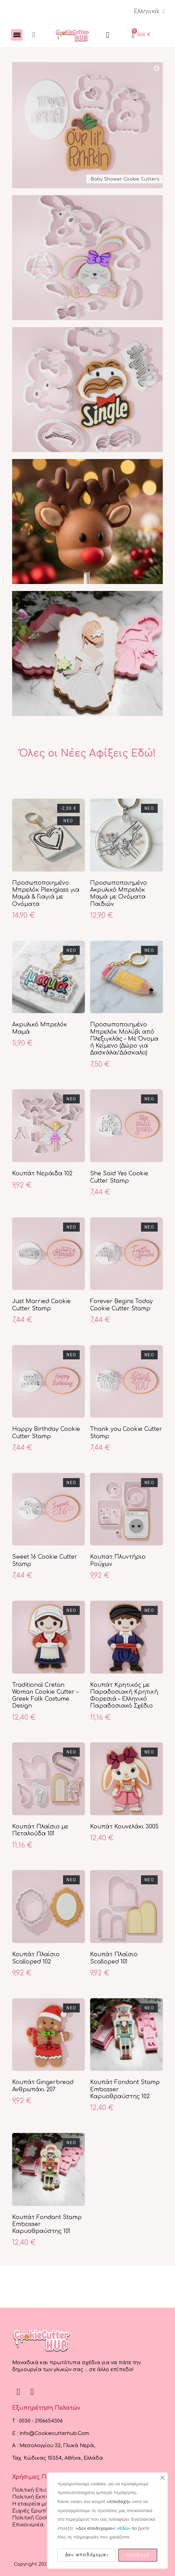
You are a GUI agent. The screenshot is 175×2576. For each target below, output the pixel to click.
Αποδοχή (137, 2555)
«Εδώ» (123, 2528)
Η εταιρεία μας (31, 2504)
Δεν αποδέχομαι (86, 2554)
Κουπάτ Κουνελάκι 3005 (124, 1827)
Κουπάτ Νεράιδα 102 (42, 1173)
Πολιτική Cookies (33, 2517)
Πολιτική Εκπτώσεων (39, 2497)
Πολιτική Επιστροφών (40, 2490)
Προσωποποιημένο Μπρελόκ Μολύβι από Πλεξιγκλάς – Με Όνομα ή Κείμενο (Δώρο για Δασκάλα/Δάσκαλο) (124, 1039)
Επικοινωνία (28, 2524)
